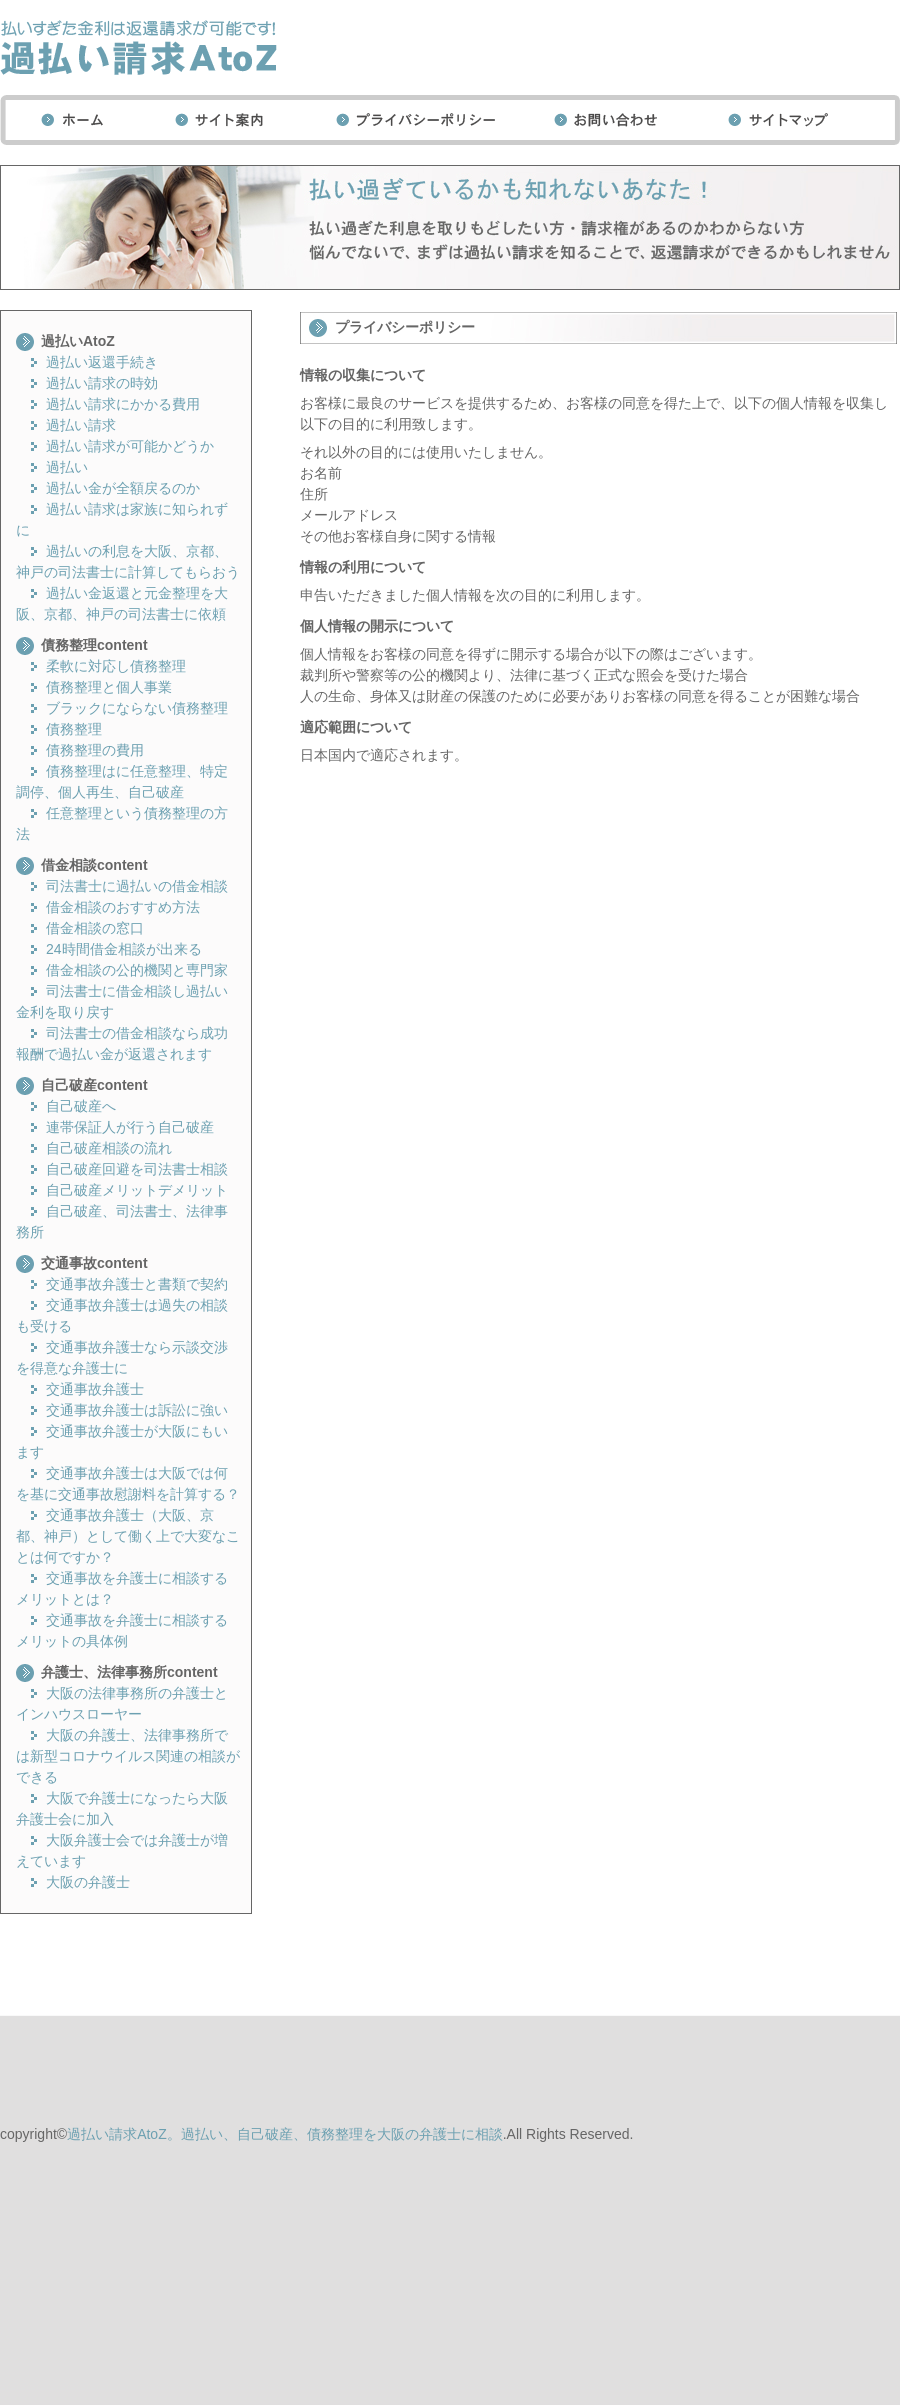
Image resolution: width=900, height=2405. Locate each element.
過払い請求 (81, 425)
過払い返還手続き (102, 362)
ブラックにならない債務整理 (137, 708)
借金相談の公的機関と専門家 (137, 970)
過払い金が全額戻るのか (123, 488)
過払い (67, 467)
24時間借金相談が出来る (124, 949)
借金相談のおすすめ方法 (123, 907)
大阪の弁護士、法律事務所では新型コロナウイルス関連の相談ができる (128, 1756)
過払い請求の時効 (102, 383)
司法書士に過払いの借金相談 (137, 886)
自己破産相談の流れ (109, 1148)
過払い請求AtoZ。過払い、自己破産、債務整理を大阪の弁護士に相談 (285, 2134)
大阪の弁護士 (88, 1882)
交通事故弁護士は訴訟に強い (137, 1410)
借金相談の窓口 (95, 928)
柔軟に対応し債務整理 (116, 666)
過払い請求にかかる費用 (123, 404)
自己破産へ (81, 1106)
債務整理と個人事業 (109, 687)
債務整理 (74, 729)
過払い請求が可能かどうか (130, 446)
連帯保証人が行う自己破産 (130, 1127)
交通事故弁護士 (95, 1389)
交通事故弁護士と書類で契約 (137, 1284)
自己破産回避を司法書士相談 (137, 1169)
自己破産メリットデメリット (137, 1190)
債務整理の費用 (95, 750)
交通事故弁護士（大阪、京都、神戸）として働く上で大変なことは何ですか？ (128, 1536)
